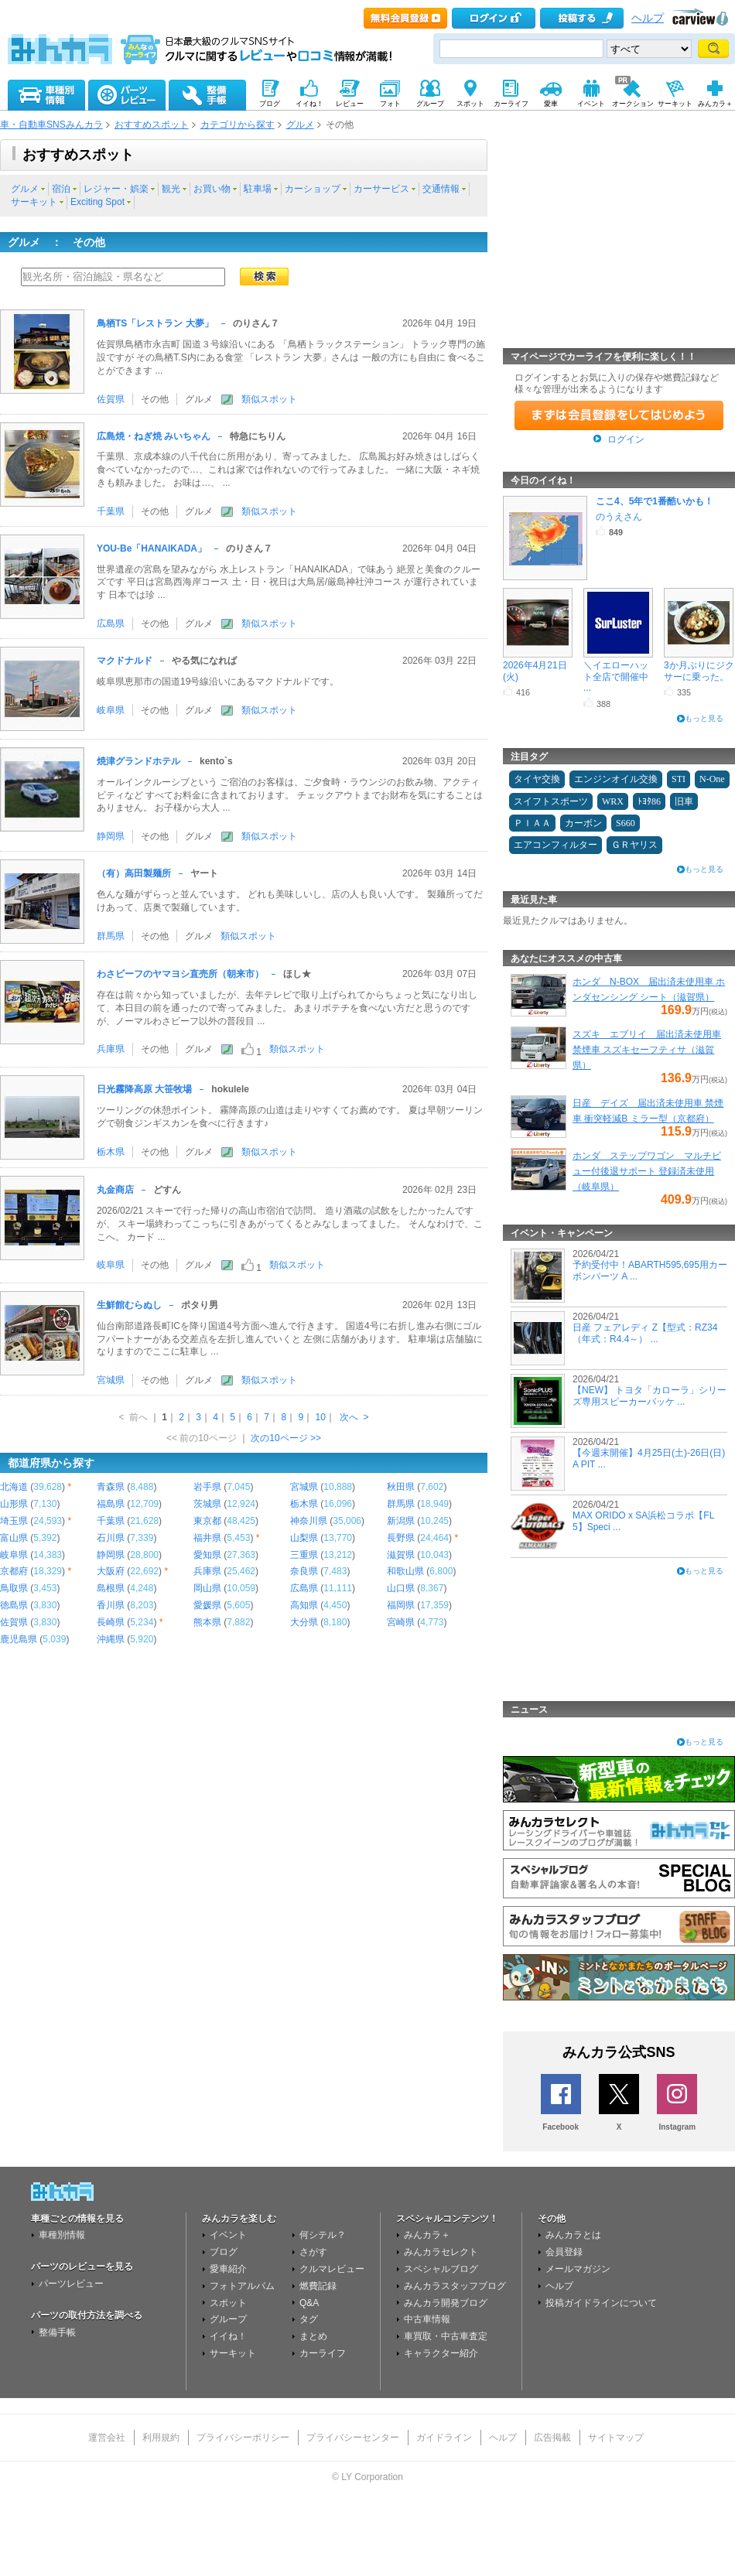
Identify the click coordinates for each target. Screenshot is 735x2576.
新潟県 (401, 1520)
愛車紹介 (228, 2268)
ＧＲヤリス (634, 844)
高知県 (304, 1605)
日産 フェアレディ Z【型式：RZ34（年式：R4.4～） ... (645, 1333)
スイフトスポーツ (551, 801)
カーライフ (322, 2353)
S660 (625, 823)
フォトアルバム (242, 2285)
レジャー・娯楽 (116, 188)
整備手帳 (57, 2332)
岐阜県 (111, 710)
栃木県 (111, 1151)
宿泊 (61, 188)
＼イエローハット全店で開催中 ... (615, 676)
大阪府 (111, 1571)
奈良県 (304, 1571)
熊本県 (207, 1622)
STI (678, 779)
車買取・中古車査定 (445, 2336)
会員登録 (564, 2251)
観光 (171, 188)
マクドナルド (124, 660)
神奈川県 (308, 1520)
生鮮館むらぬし (129, 1305)
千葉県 (111, 511)
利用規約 (160, 2437)
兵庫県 (111, 1049)
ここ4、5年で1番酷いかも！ (654, 501)
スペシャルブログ (441, 2268)
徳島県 (14, 1605)
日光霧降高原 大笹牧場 (144, 1089)
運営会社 (106, 2437)
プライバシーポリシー (243, 2437)
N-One (712, 779)
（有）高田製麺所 (134, 873)
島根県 (111, 1588)
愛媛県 (207, 1605)
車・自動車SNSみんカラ (51, 124)
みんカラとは (573, 2234)
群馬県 (111, 936)
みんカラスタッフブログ (455, 2285)
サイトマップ (616, 2437)
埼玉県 (14, 1520)
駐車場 (258, 188)
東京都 (207, 1520)
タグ (308, 2319)
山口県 (401, 1588)
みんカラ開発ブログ (445, 2303)
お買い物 (212, 188)
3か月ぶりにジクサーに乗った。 (699, 671)
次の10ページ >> (286, 1438)
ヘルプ (647, 18)
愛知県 (207, 1554)
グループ (228, 2319)
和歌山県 (405, 1571)
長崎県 (111, 1622)
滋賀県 (401, 1554)
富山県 (14, 1537)
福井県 (207, 1537)
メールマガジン (577, 2268)
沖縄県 (111, 1639)
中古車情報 (427, 2319)
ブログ (224, 2251)
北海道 (14, 1486)
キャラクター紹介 (441, 2353)
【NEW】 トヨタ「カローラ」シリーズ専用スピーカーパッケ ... (649, 1395)
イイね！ (228, 2336)
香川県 (111, 1605)
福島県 (111, 1503)
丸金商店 (115, 1189)
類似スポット (269, 399)
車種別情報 (62, 2234)
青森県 (111, 1486)
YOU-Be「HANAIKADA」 (152, 548)
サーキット (34, 201)
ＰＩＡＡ (532, 823)
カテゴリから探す (237, 124)
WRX (613, 801)
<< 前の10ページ (201, 1438)
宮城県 (111, 1380)
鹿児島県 (18, 1639)
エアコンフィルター (555, 844)
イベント (228, 2234)
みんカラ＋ (427, 2234)
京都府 (14, 1571)
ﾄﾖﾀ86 (649, 801)
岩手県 (207, 1486)
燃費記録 (318, 2285)
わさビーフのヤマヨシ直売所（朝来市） (180, 974)
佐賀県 (111, 399)
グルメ (300, 124)
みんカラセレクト (441, 2251)
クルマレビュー (331, 2268)
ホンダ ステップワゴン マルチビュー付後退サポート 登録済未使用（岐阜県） (647, 1171)
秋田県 (401, 1486)
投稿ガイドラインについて (601, 2303)
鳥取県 (14, 1588)
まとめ (313, 2336)
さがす (313, 2251)
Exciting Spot (97, 201)
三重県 (304, 1554)
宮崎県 (401, 1622)
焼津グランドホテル (138, 761)
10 (320, 1417)
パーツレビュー (71, 2283)
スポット (228, 2303)
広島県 (111, 623)
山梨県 (304, 1537)
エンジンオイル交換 (616, 779)
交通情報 (441, 188)
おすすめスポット (152, 124)
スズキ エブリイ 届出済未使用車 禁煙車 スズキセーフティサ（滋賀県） (647, 1050)
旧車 (684, 801)
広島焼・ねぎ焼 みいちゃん (153, 436)
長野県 (401, 1537)
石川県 (111, 1537)
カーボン (583, 823)
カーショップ (312, 188)
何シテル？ (322, 2234)
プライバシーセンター (352, 2437)
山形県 (14, 1503)
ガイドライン (444, 2437)
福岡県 (401, 1605)
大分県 (304, 1622)
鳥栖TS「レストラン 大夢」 (155, 323)
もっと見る (704, 718)
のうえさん (619, 516)
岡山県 (207, 1588)
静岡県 (111, 836)
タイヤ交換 (537, 779)
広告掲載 (552, 2437)
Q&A (309, 2303)
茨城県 (207, 1503)
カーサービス (381, 188)
